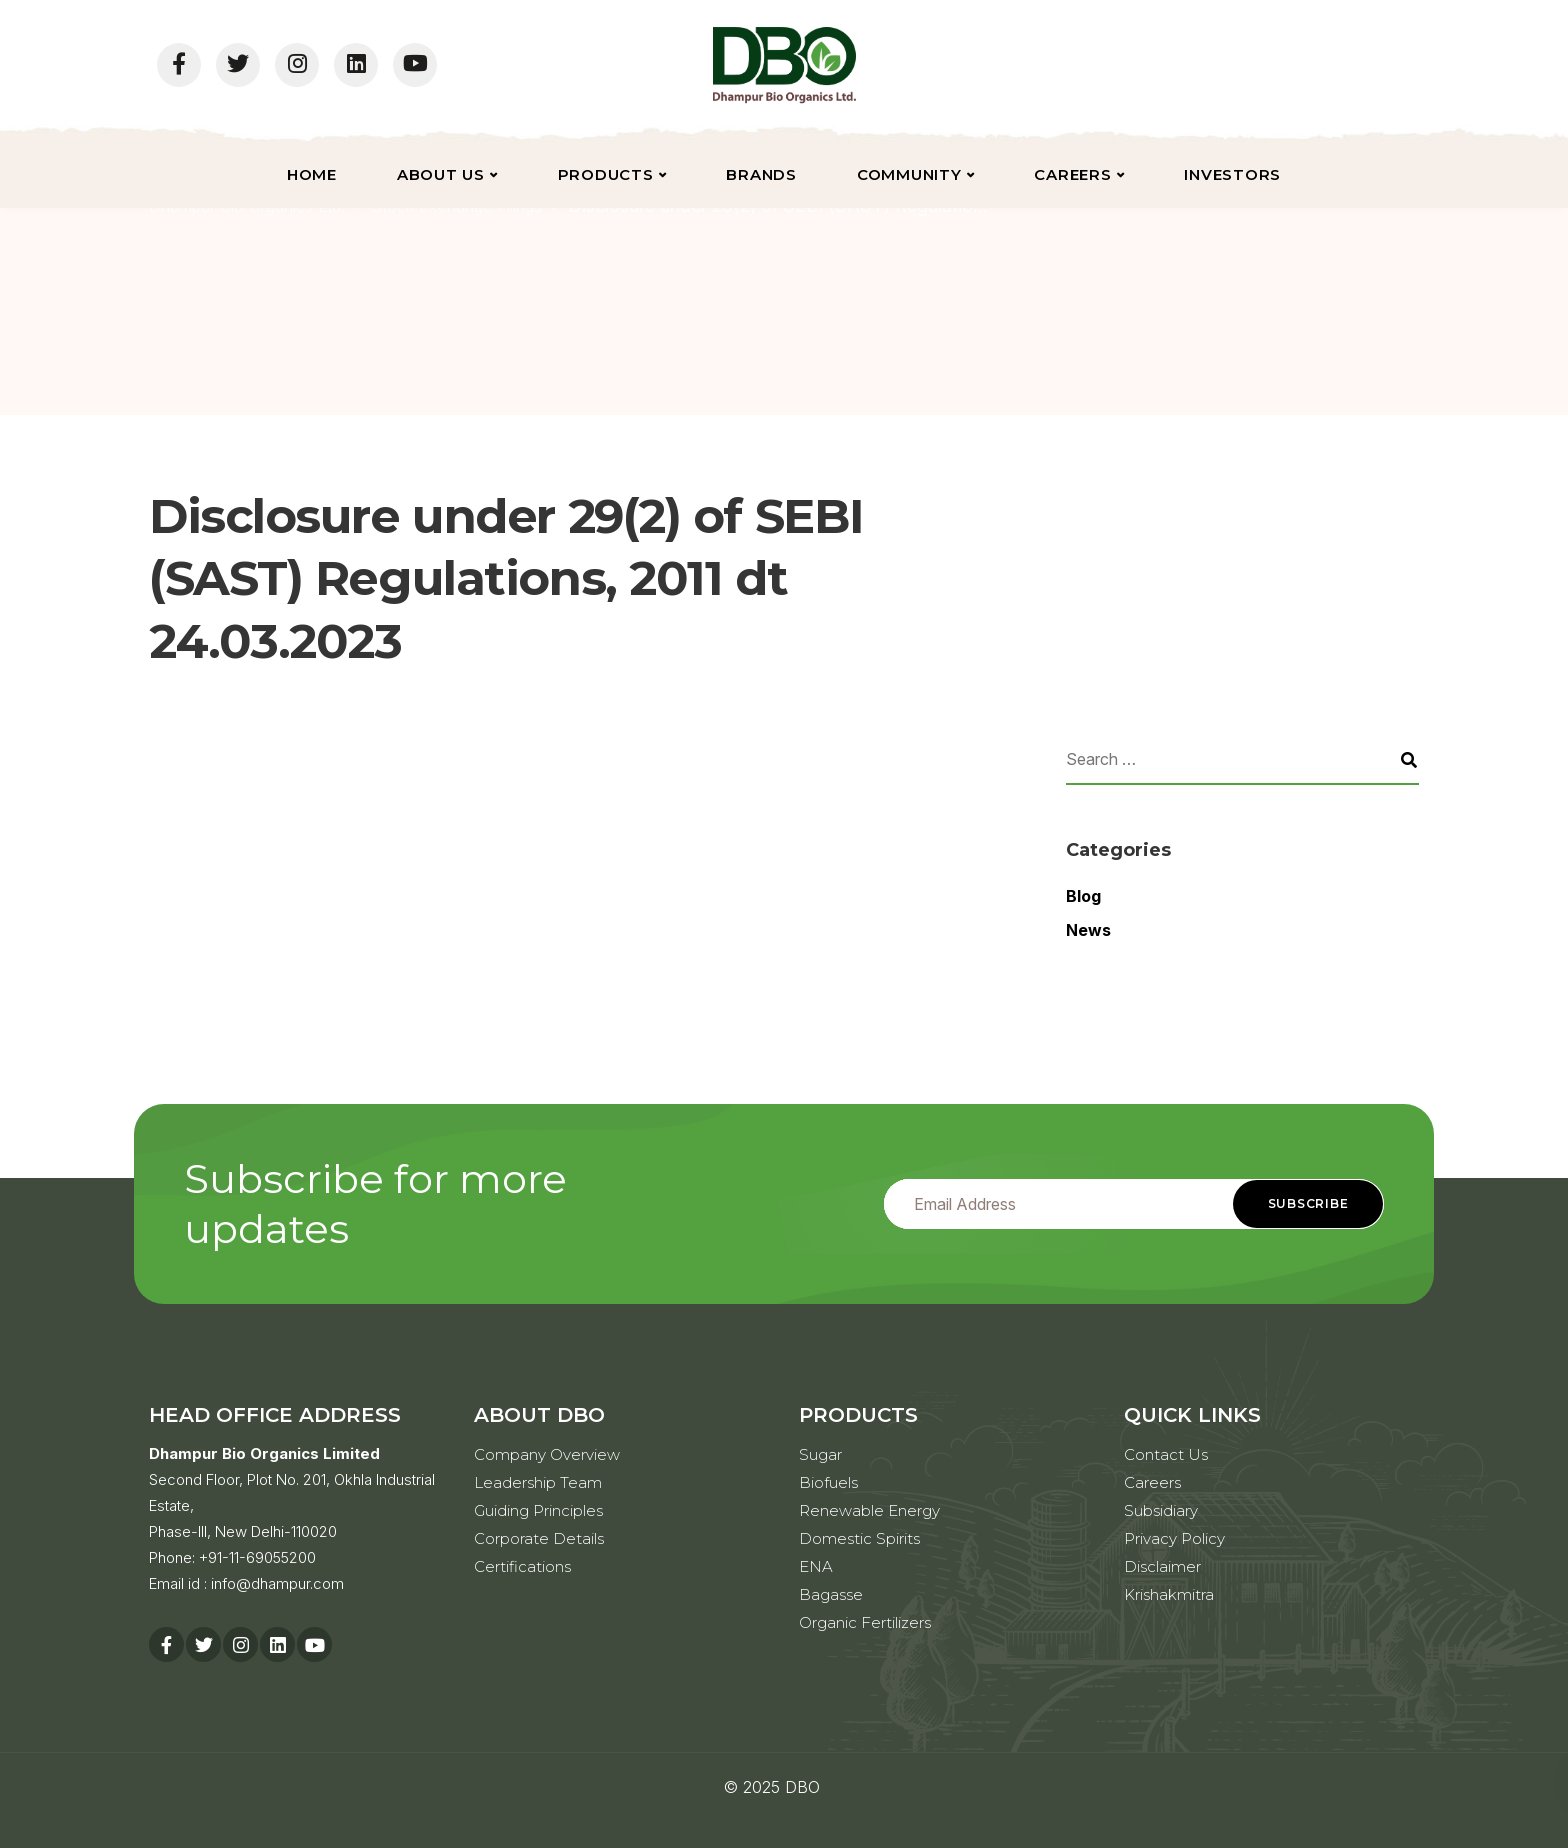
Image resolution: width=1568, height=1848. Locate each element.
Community (909, 174)
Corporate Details (539, 1538)
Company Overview (547, 1454)
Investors (1232, 174)
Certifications (522, 1566)
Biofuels (828, 1482)
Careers (1072, 174)
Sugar (820, 1454)
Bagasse (831, 1594)
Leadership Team (538, 1482)
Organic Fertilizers (865, 1622)
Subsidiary (1161, 1510)
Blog (1083, 896)
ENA (816, 1566)
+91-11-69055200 (257, 1557)
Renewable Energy (869, 1510)
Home (312, 174)
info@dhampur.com (277, 1583)
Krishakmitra (1169, 1594)
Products (606, 174)
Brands (761, 174)
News (1088, 930)
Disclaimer (1162, 1566)
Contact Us (1166, 1454)
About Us (441, 174)
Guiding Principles (538, 1510)
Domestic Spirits (859, 1538)
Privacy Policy (1174, 1538)
